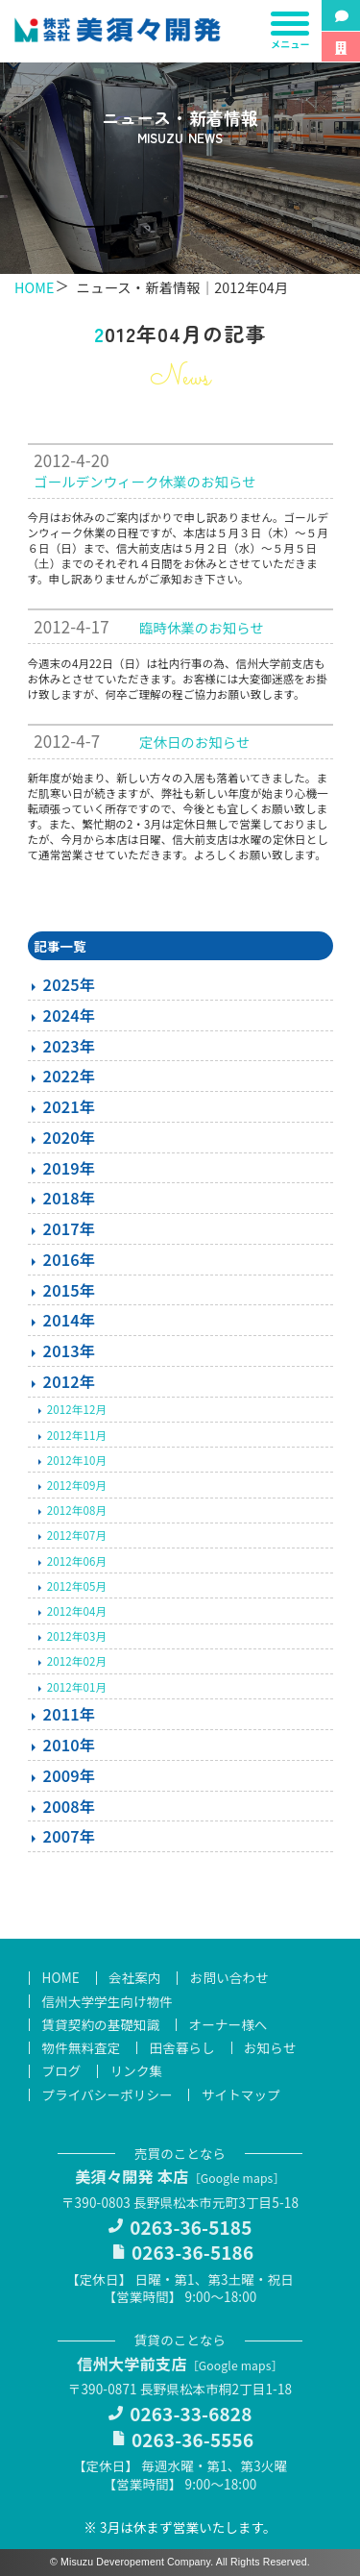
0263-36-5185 (191, 2227)
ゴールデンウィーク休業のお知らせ (144, 481)
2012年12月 (77, 1409)
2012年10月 (77, 1460)
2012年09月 (77, 1485)
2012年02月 (77, 1661)
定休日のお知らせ (195, 741)
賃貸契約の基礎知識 (101, 2024)
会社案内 (134, 1978)
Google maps (237, 2177)
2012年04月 (77, 1611)
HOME (34, 287)
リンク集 (136, 2071)
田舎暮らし (182, 2048)
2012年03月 (77, 1636)
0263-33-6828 (191, 2413)
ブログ (62, 2071)
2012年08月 (77, 1510)
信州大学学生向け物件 (108, 2001)
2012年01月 (77, 1687)
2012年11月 (77, 1435)
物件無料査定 (81, 2048)
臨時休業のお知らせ (201, 627)
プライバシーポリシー (107, 2094)
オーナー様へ (228, 2024)
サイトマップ (241, 2094)
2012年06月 (77, 1561)
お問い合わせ (229, 1978)
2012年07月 (77, 1535)
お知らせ (270, 2048)
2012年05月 (77, 1586)
